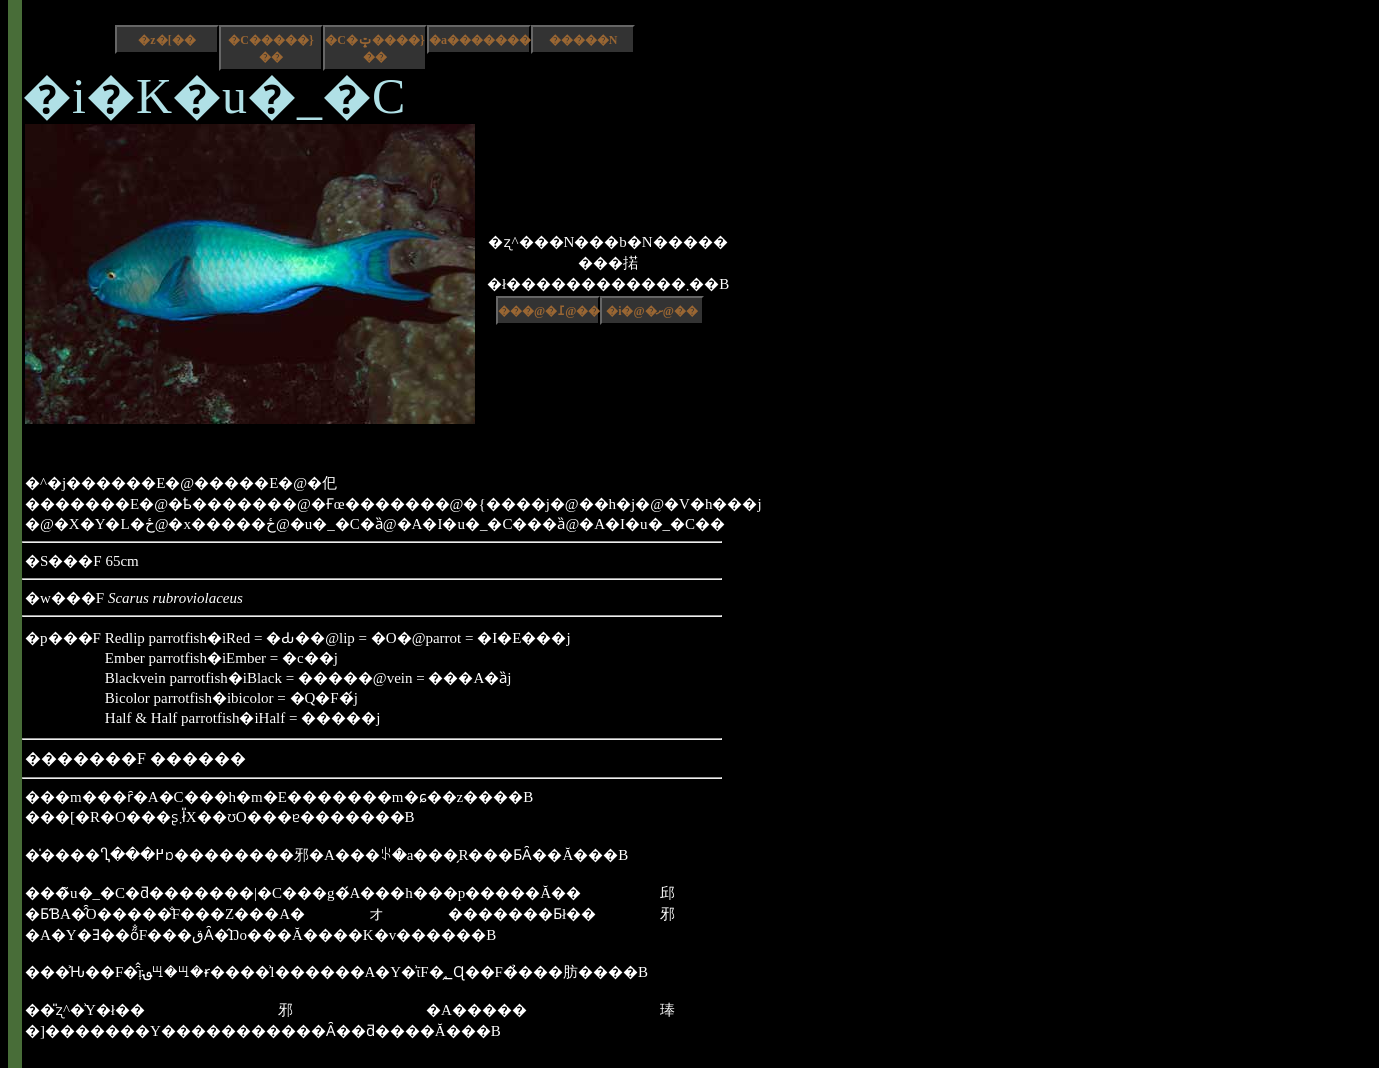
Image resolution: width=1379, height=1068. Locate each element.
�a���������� (480, 40)
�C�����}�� (270, 48)
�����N (583, 40)
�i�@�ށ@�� (652, 311)
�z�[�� (166, 40)
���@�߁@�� (549, 311)
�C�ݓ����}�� (374, 48)
